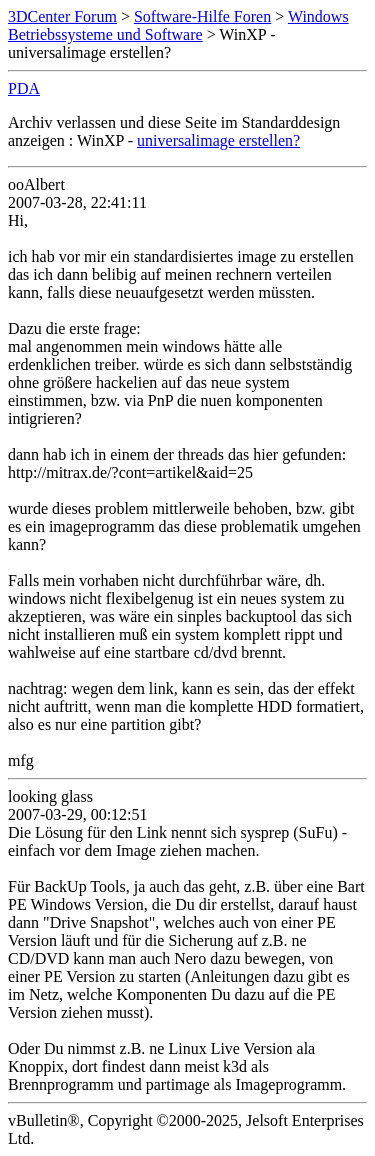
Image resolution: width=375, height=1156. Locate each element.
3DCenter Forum (62, 16)
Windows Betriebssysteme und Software (178, 25)
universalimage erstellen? (218, 140)
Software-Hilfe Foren (202, 16)
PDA (24, 88)
